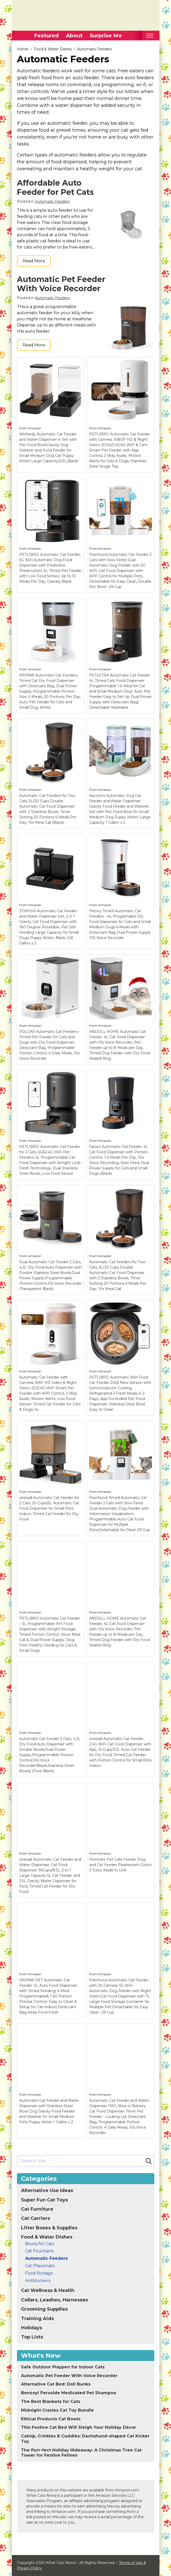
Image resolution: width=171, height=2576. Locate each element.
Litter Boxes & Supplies (49, 2228)
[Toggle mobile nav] (149, 35)
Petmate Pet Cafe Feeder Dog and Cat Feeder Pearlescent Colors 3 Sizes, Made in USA (120, 1864)
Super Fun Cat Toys (44, 2200)
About (74, 35)
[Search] (149, 2161)
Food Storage (39, 2273)
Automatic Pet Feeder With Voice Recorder (61, 284)
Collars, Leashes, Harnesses (54, 2300)
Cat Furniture (37, 2209)
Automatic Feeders (94, 49)
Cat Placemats (40, 2265)
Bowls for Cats (39, 2243)
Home (22, 49)
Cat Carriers (35, 2218)
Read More (34, 260)
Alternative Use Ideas (47, 2190)
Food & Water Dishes (53, 49)
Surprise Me (106, 35)
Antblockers (37, 2280)
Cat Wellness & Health (47, 2290)
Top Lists (32, 2337)
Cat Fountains (39, 2251)
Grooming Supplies (44, 2309)
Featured (46, 35)
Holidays (31, 2328)
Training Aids (37, 2318)
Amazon (34, 428)
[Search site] (80, 2160)
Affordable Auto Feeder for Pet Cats (55, 187)
